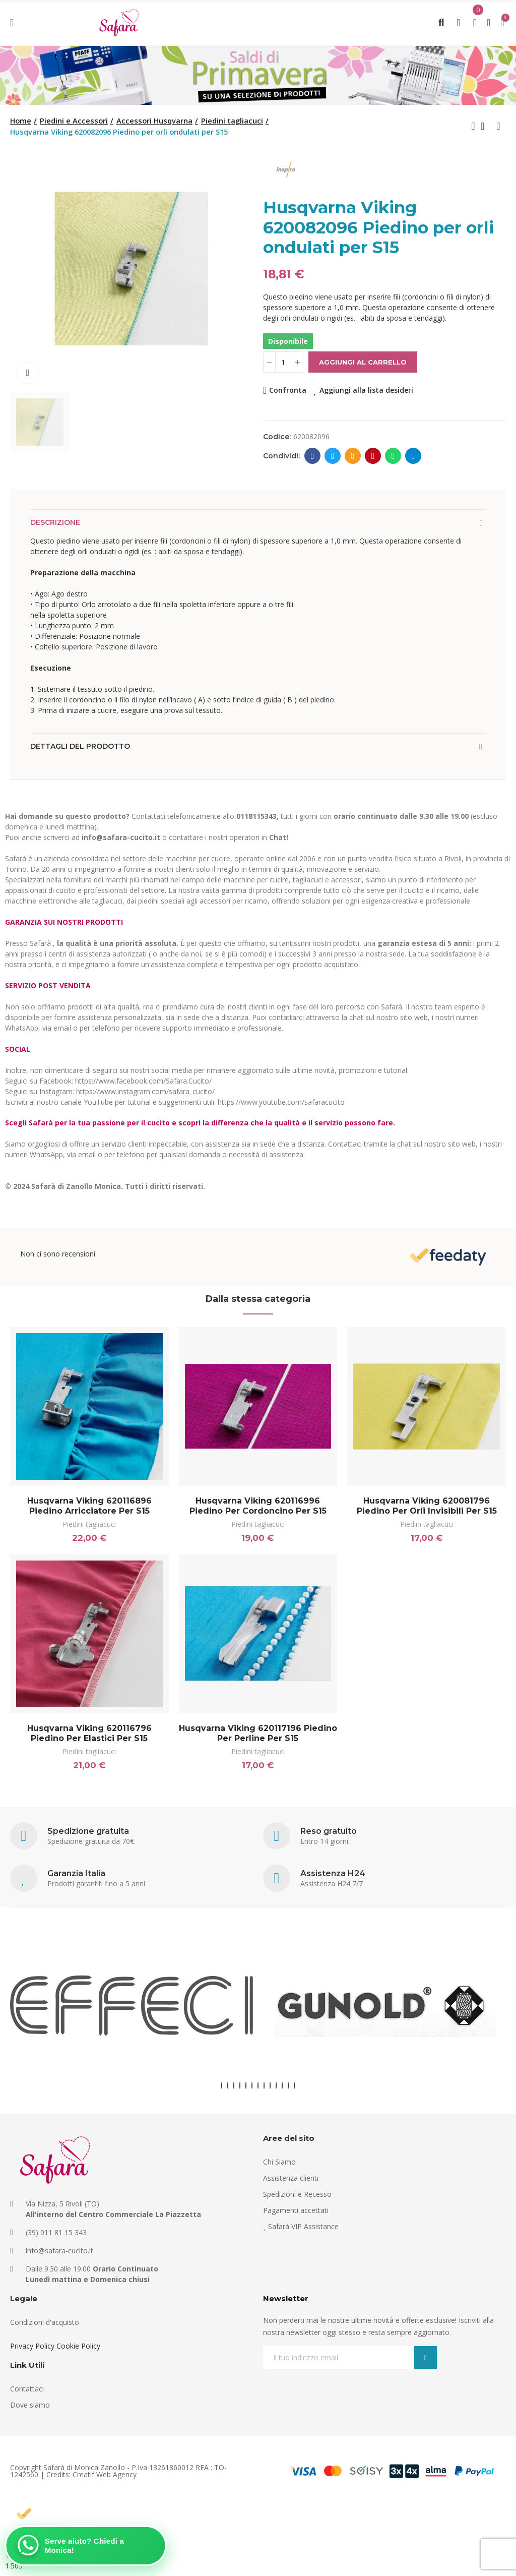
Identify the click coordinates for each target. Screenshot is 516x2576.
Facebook (312, 456)
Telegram (413, 456)
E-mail (353, 456)
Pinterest (373, 456)
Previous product (473, 126)
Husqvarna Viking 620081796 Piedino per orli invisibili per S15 (427, 1506)
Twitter (333, 456)
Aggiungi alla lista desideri (366, 390)
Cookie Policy (78, 2346)
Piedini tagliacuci (89, 1524)
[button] (221, 2085)
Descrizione (55, 522)
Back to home (486, 126)
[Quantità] (283, 362)
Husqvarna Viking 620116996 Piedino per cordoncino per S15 (258, 1506)
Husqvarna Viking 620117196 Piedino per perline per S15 (258, 1733)
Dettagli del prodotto (80, 746)
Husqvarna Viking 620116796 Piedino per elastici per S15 (89, 1733)
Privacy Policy (32, 2346)
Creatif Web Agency (105, 2474)
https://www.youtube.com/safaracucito (281, 1102)
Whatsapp (393, 456)
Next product (498, 126)
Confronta (287, 390)
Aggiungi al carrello (363, 362)
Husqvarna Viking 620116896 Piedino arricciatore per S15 (89, 1506)
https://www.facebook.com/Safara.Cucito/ (143, 1081)
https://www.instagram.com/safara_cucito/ (145, 1091)
